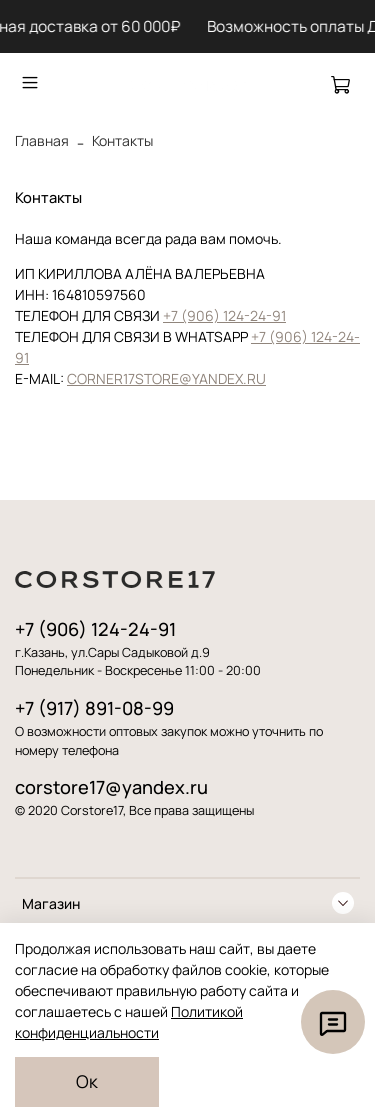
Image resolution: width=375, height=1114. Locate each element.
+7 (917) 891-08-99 (94, 708)
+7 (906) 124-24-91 (224, 315)
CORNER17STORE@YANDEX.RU (166, 378)
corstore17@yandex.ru (111, 787)
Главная (42, 140)
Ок (87, 1081)
